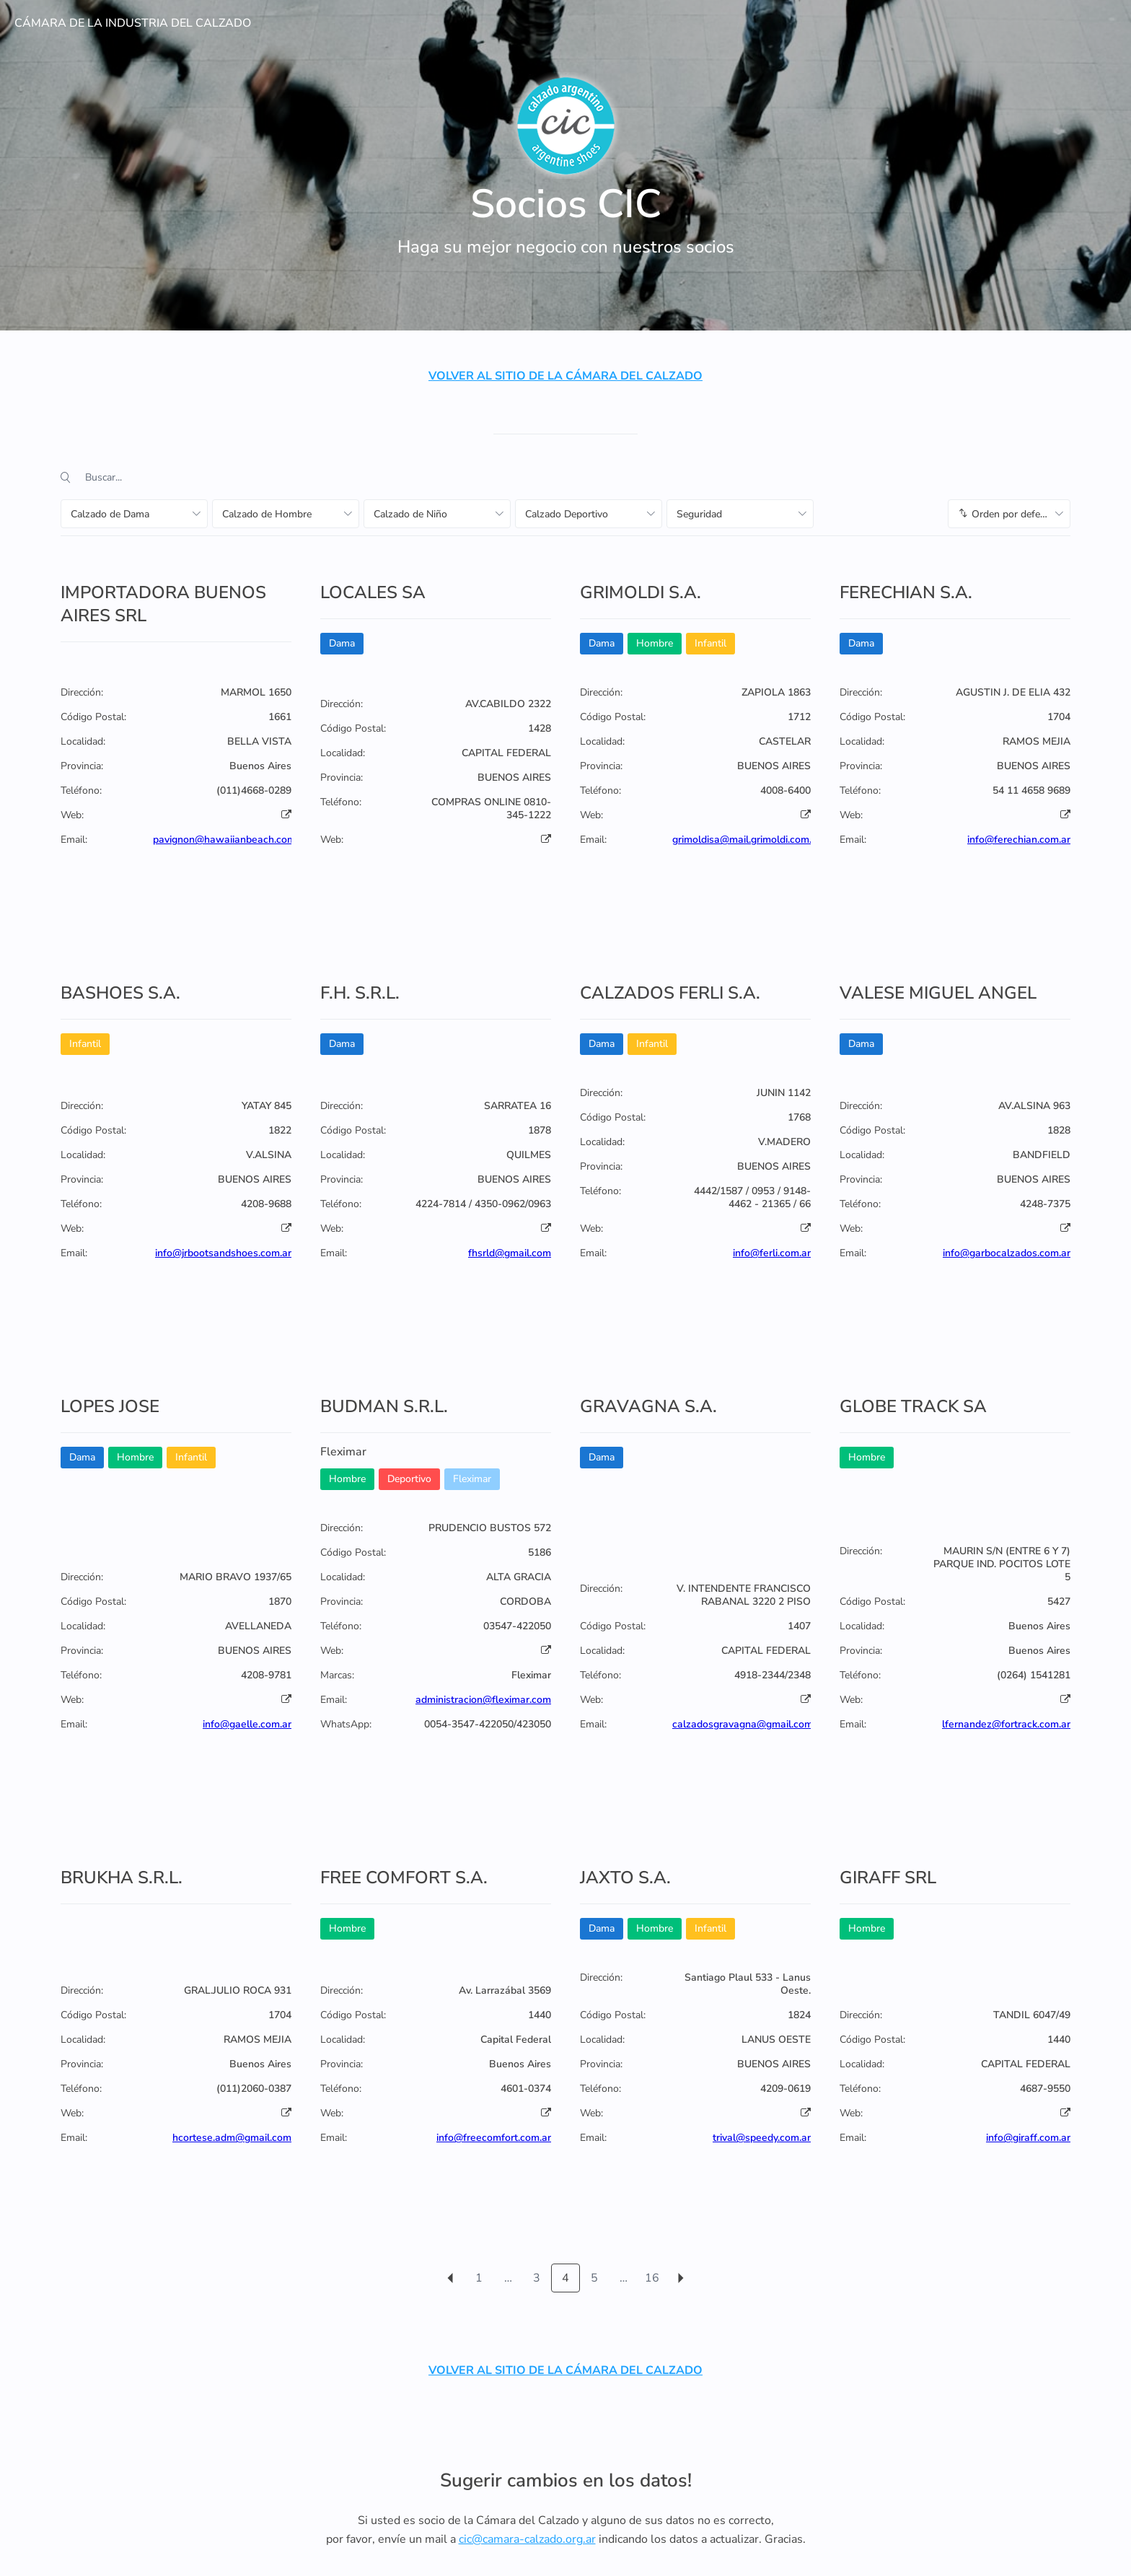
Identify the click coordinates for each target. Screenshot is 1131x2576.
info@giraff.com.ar (1028, 2138)
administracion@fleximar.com (483, 1700)
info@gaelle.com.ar (247, 1724)
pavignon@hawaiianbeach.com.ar (230, 839)
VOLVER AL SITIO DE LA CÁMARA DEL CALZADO (565, 376)
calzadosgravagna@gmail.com (742, 1724)
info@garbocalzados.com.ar (1006, 1253)
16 (652, 2278)
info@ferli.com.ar (772, 1253)
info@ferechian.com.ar (1018, 839)
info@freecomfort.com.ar (493, 2138)
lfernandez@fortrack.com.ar (1006, 1724)
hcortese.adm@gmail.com (231, 2138)
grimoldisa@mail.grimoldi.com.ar (746, 839)
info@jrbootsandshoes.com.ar (223, 1253)
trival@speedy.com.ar (762, 2138)
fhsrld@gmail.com (509, 1253)
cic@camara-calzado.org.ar (527, 2539)
